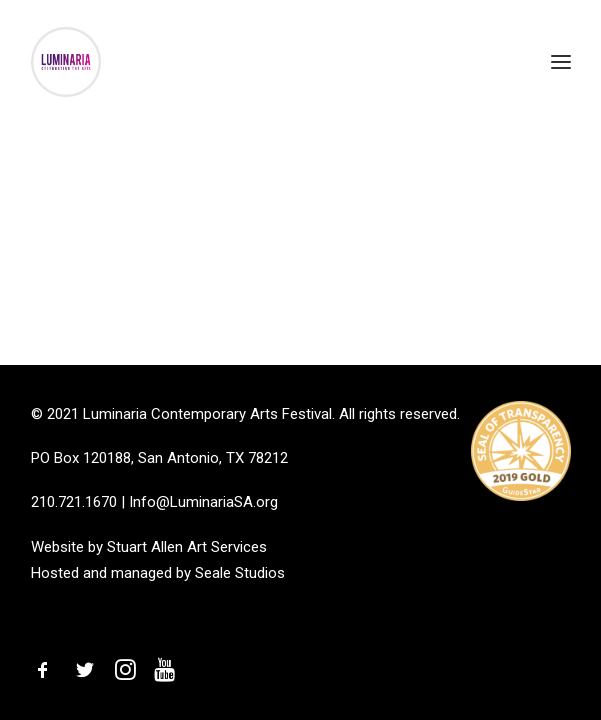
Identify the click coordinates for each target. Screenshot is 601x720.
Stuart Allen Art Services (187, 547)
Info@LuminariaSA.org (203, 502)
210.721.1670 (74, 502)
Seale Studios (240, 573)
